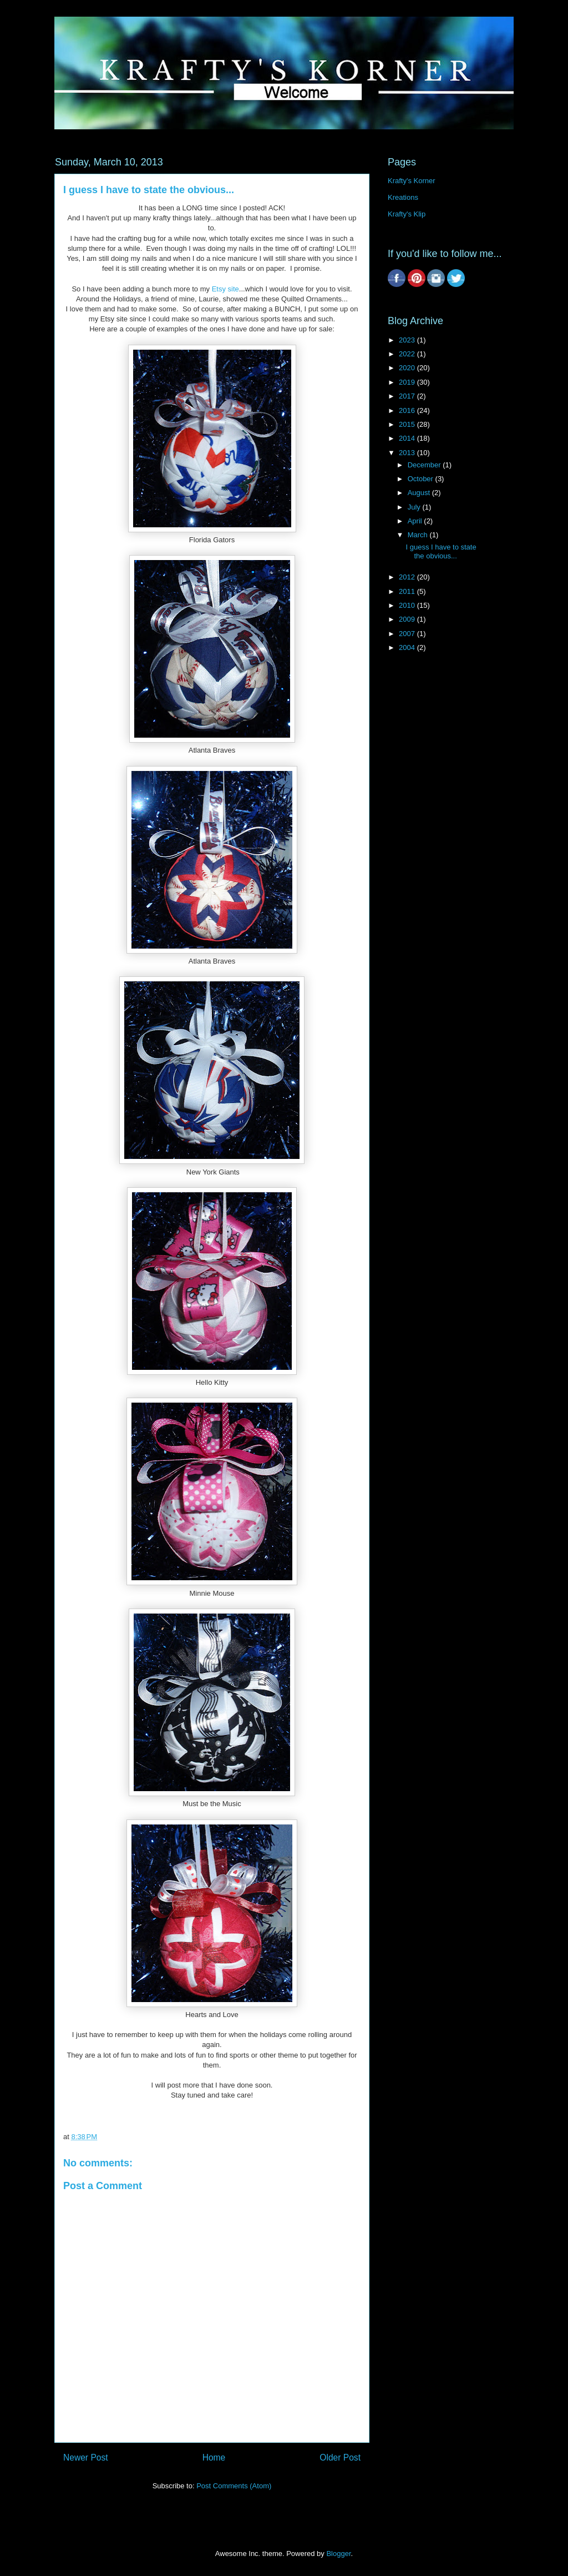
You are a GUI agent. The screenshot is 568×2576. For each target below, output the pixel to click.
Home (214, 2457)
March (419, 535)
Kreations (403, 197)
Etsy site (225, 289)
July (415, 507)
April (416, 521)
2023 (408, 340)
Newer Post (85, 2457)
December (425, 465)
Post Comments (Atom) (233, 2486)
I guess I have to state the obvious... (440, 551)
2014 (408, 438)
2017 (408, 396)
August (420, 492)
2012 (408, 577)
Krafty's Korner (411, 181)
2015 (408, 424)
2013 (408, 452)
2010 (408, 605)
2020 (408, 368)
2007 (408, 633)
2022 (408, 354)
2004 (408, 647)
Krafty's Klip (406, 214)
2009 (408, 619)
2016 (408, 410)
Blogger (338, 2553)
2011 (408, 591)
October (421, 479)
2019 (408, 382)
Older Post (340, 2457)
